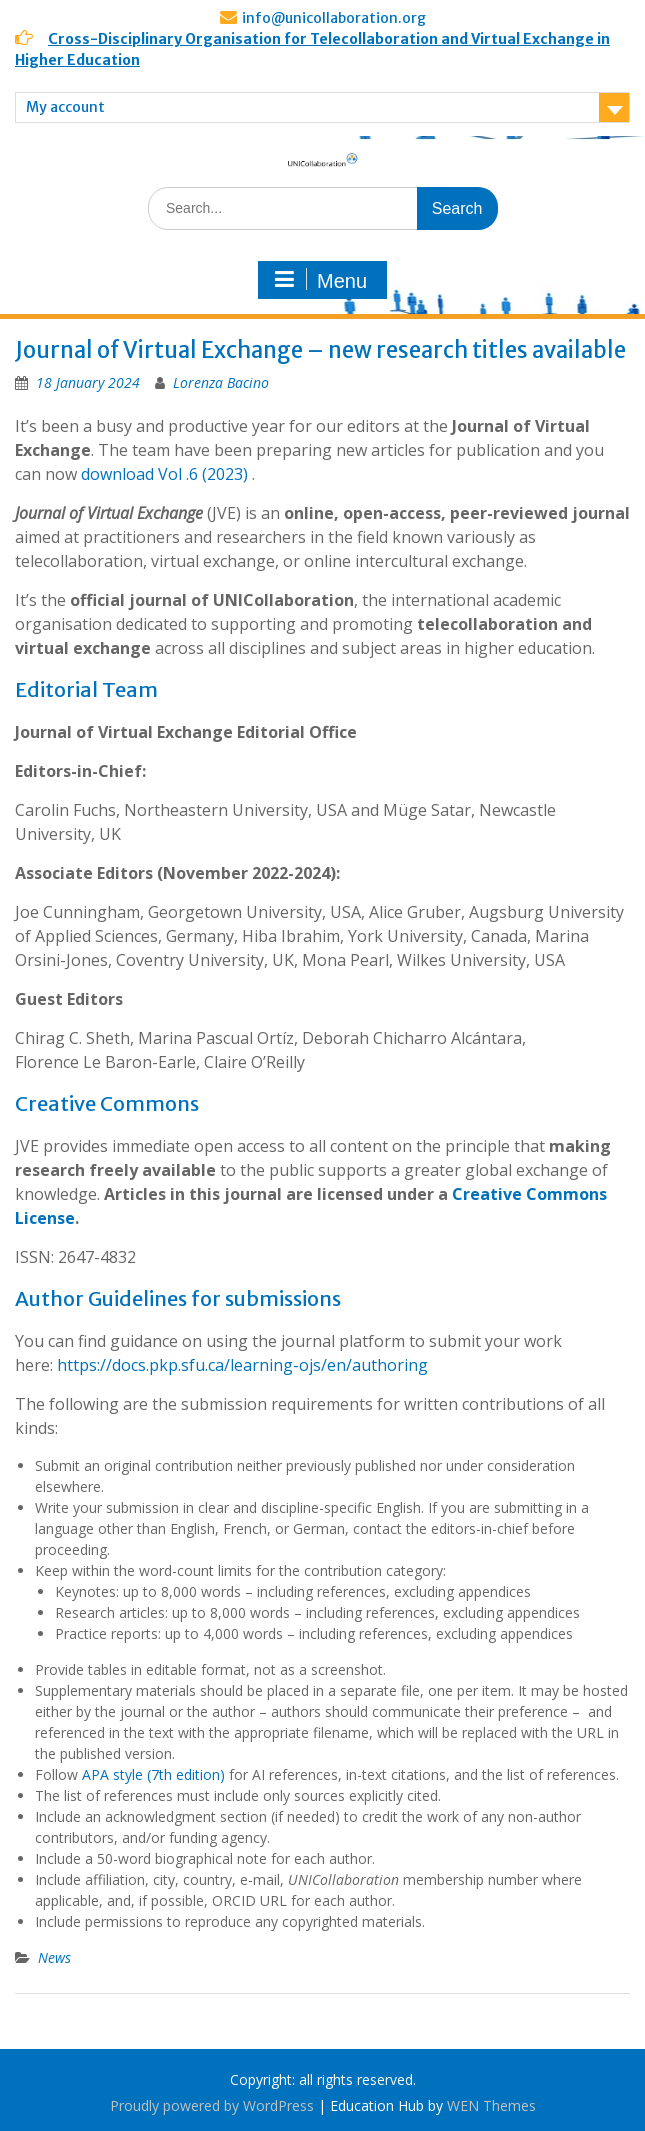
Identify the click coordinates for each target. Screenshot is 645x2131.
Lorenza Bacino (221, 382)
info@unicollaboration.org (334, 18)
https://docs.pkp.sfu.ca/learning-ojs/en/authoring (242, 1365)
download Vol (131, 474)
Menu (320, 280)
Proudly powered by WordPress (212, 2105)
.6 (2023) (217, 474)
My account (65, 107)
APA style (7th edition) (153, 1774)
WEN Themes (491, 2105)
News (54, 1957)
